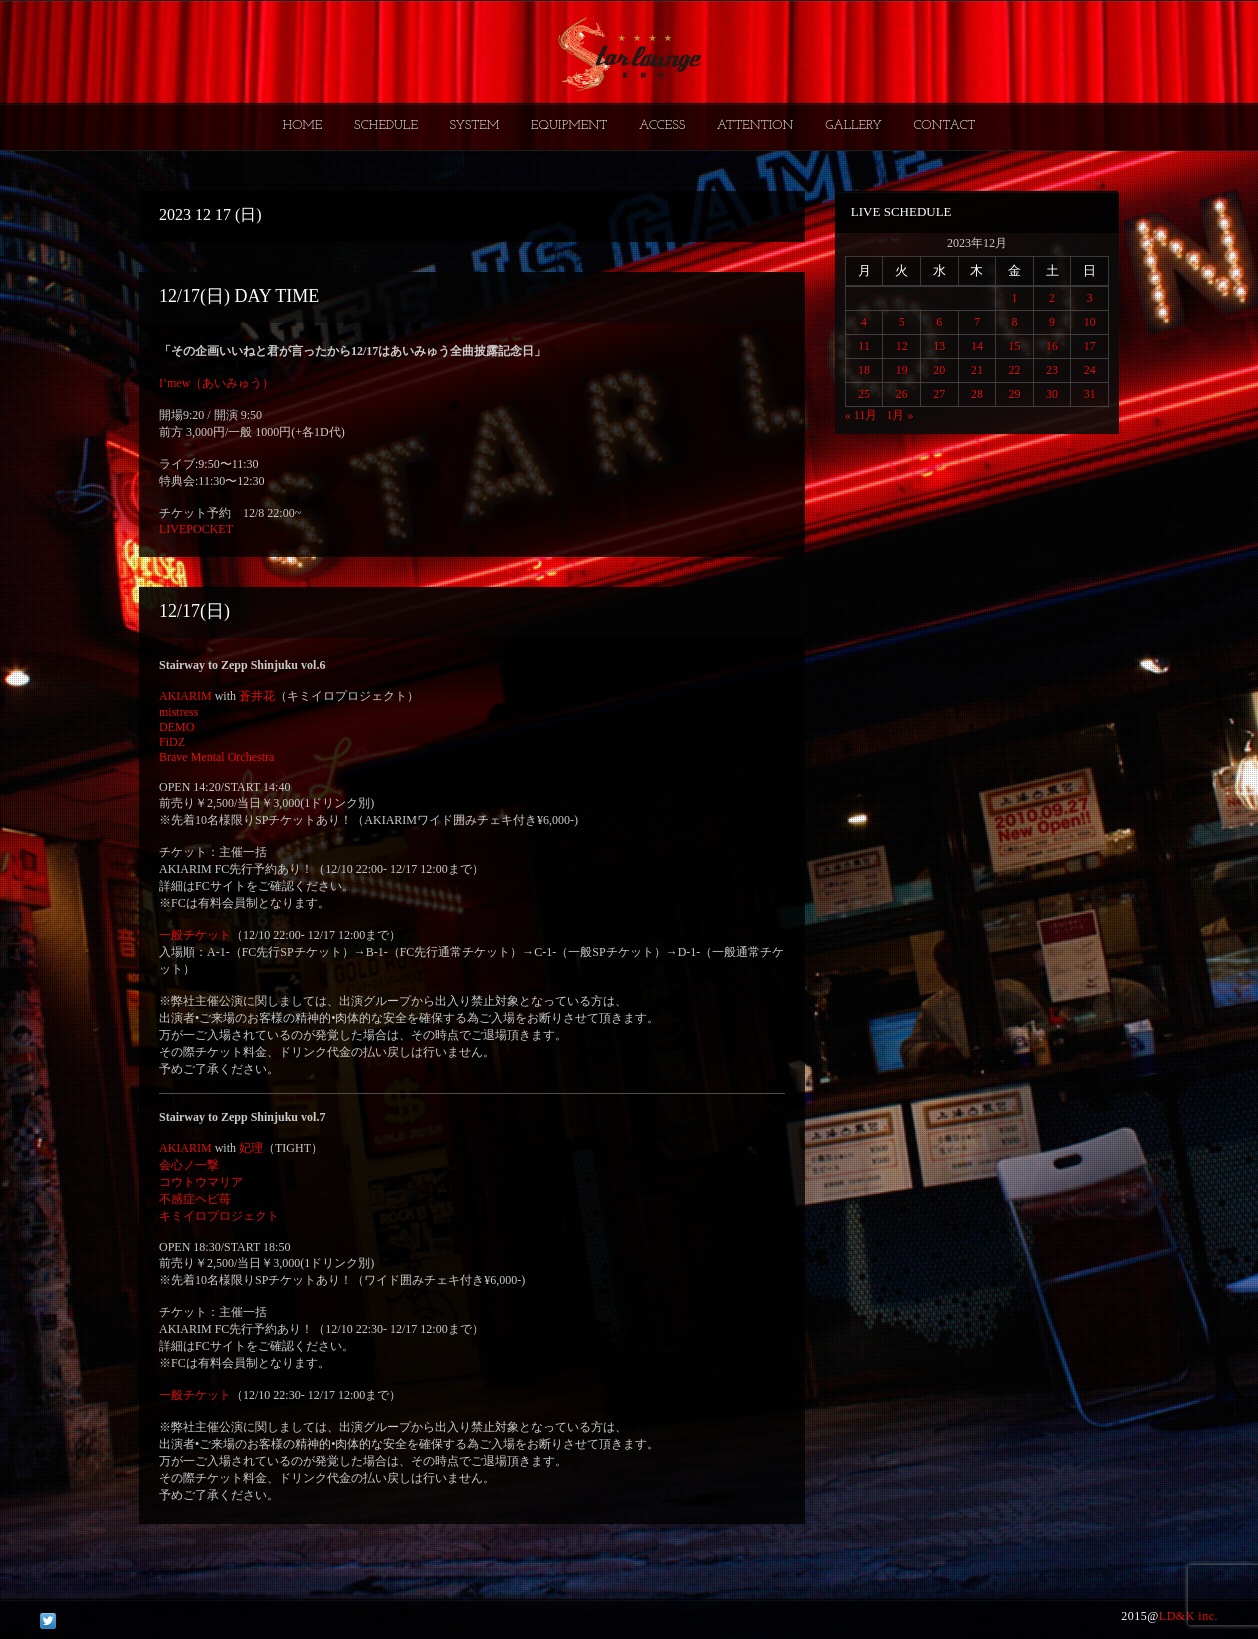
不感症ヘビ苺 (195, 1199)
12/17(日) (194, 611)
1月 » (899, 415)
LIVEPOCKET (196, 529)
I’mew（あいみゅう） (216, 383)
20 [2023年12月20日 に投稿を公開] (939, 370)
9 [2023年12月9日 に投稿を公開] (1052, 322)
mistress (178, 712)
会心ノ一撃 (189, 1165)
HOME (303, 125)
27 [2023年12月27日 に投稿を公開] (939, 394)
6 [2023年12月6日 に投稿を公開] (939, 322)
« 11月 (861, 415)
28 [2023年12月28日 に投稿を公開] (977, 394)
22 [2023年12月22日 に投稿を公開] (1014, 370)
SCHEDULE (386, 125)
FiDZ (172, 742)
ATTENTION (755, 125)
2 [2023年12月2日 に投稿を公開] (1052, 298)
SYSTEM (475, 125)
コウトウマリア (201, 1182)
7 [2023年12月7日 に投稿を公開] (977, 322)
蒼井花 (257, 696)
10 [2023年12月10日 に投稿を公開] (1090, 322)
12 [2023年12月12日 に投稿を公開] (902, 346)
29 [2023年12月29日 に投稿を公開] (1014, 394)
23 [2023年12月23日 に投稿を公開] (1052, 370)
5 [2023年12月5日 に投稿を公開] (902, 322)
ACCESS (662, 125)
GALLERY (853, 125)
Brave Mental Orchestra (216, 757)
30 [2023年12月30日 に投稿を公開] (1052, 394)
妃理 (251, 1148)
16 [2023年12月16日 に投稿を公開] (1052, 346)
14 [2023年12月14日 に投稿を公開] (977, 346)
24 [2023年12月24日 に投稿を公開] (1090, 370)
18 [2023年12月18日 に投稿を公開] (864, 370)
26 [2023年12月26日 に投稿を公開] (902, 394)
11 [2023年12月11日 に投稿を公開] (864, 346)
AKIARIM (185, 696)
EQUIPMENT (569, 125)
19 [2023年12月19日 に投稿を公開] (902, 370)
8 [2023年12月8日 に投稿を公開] (1014, 322)
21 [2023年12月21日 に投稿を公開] (977, 370)
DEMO (176, 727)
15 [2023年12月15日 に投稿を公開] (1014, 346)
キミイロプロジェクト (219, 1216)
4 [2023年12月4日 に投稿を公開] (864, 322)
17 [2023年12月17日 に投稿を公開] (1090, 346)
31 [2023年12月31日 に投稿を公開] (1090, 394)
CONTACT (944, 125)
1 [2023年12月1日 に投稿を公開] (1014, 298)
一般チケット (195, 935)
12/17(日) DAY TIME (239, 296)
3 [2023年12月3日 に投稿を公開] (1090, 298)
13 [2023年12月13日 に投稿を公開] (939, 346)
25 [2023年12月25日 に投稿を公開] (864, 394)
